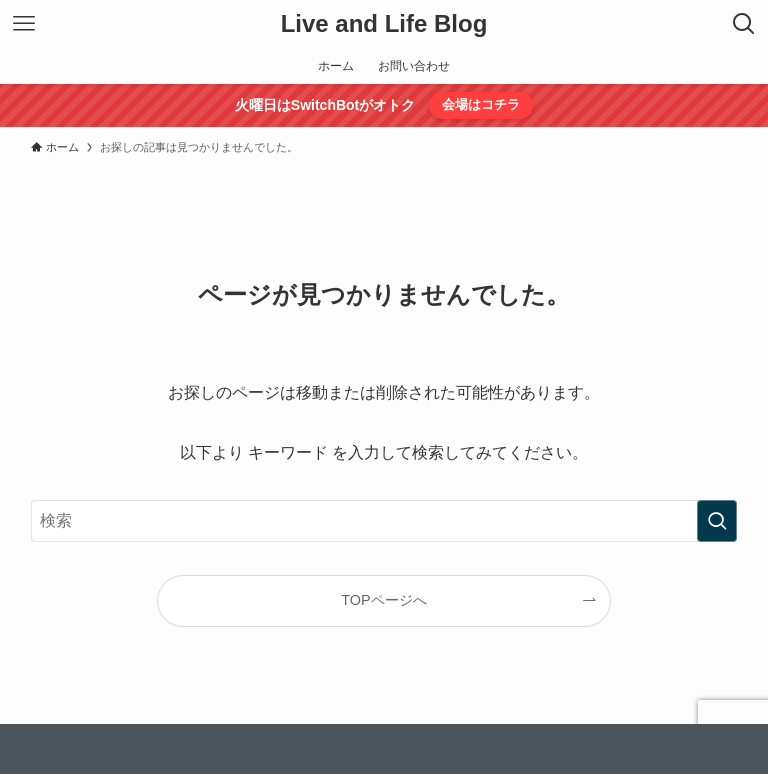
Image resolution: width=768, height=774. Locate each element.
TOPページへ (383, 600)
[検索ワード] (384, 521)
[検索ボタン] (744, 24)
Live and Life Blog (384, 24)
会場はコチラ (481, 104)
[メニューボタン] (24, 24)
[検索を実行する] (717, 521)
